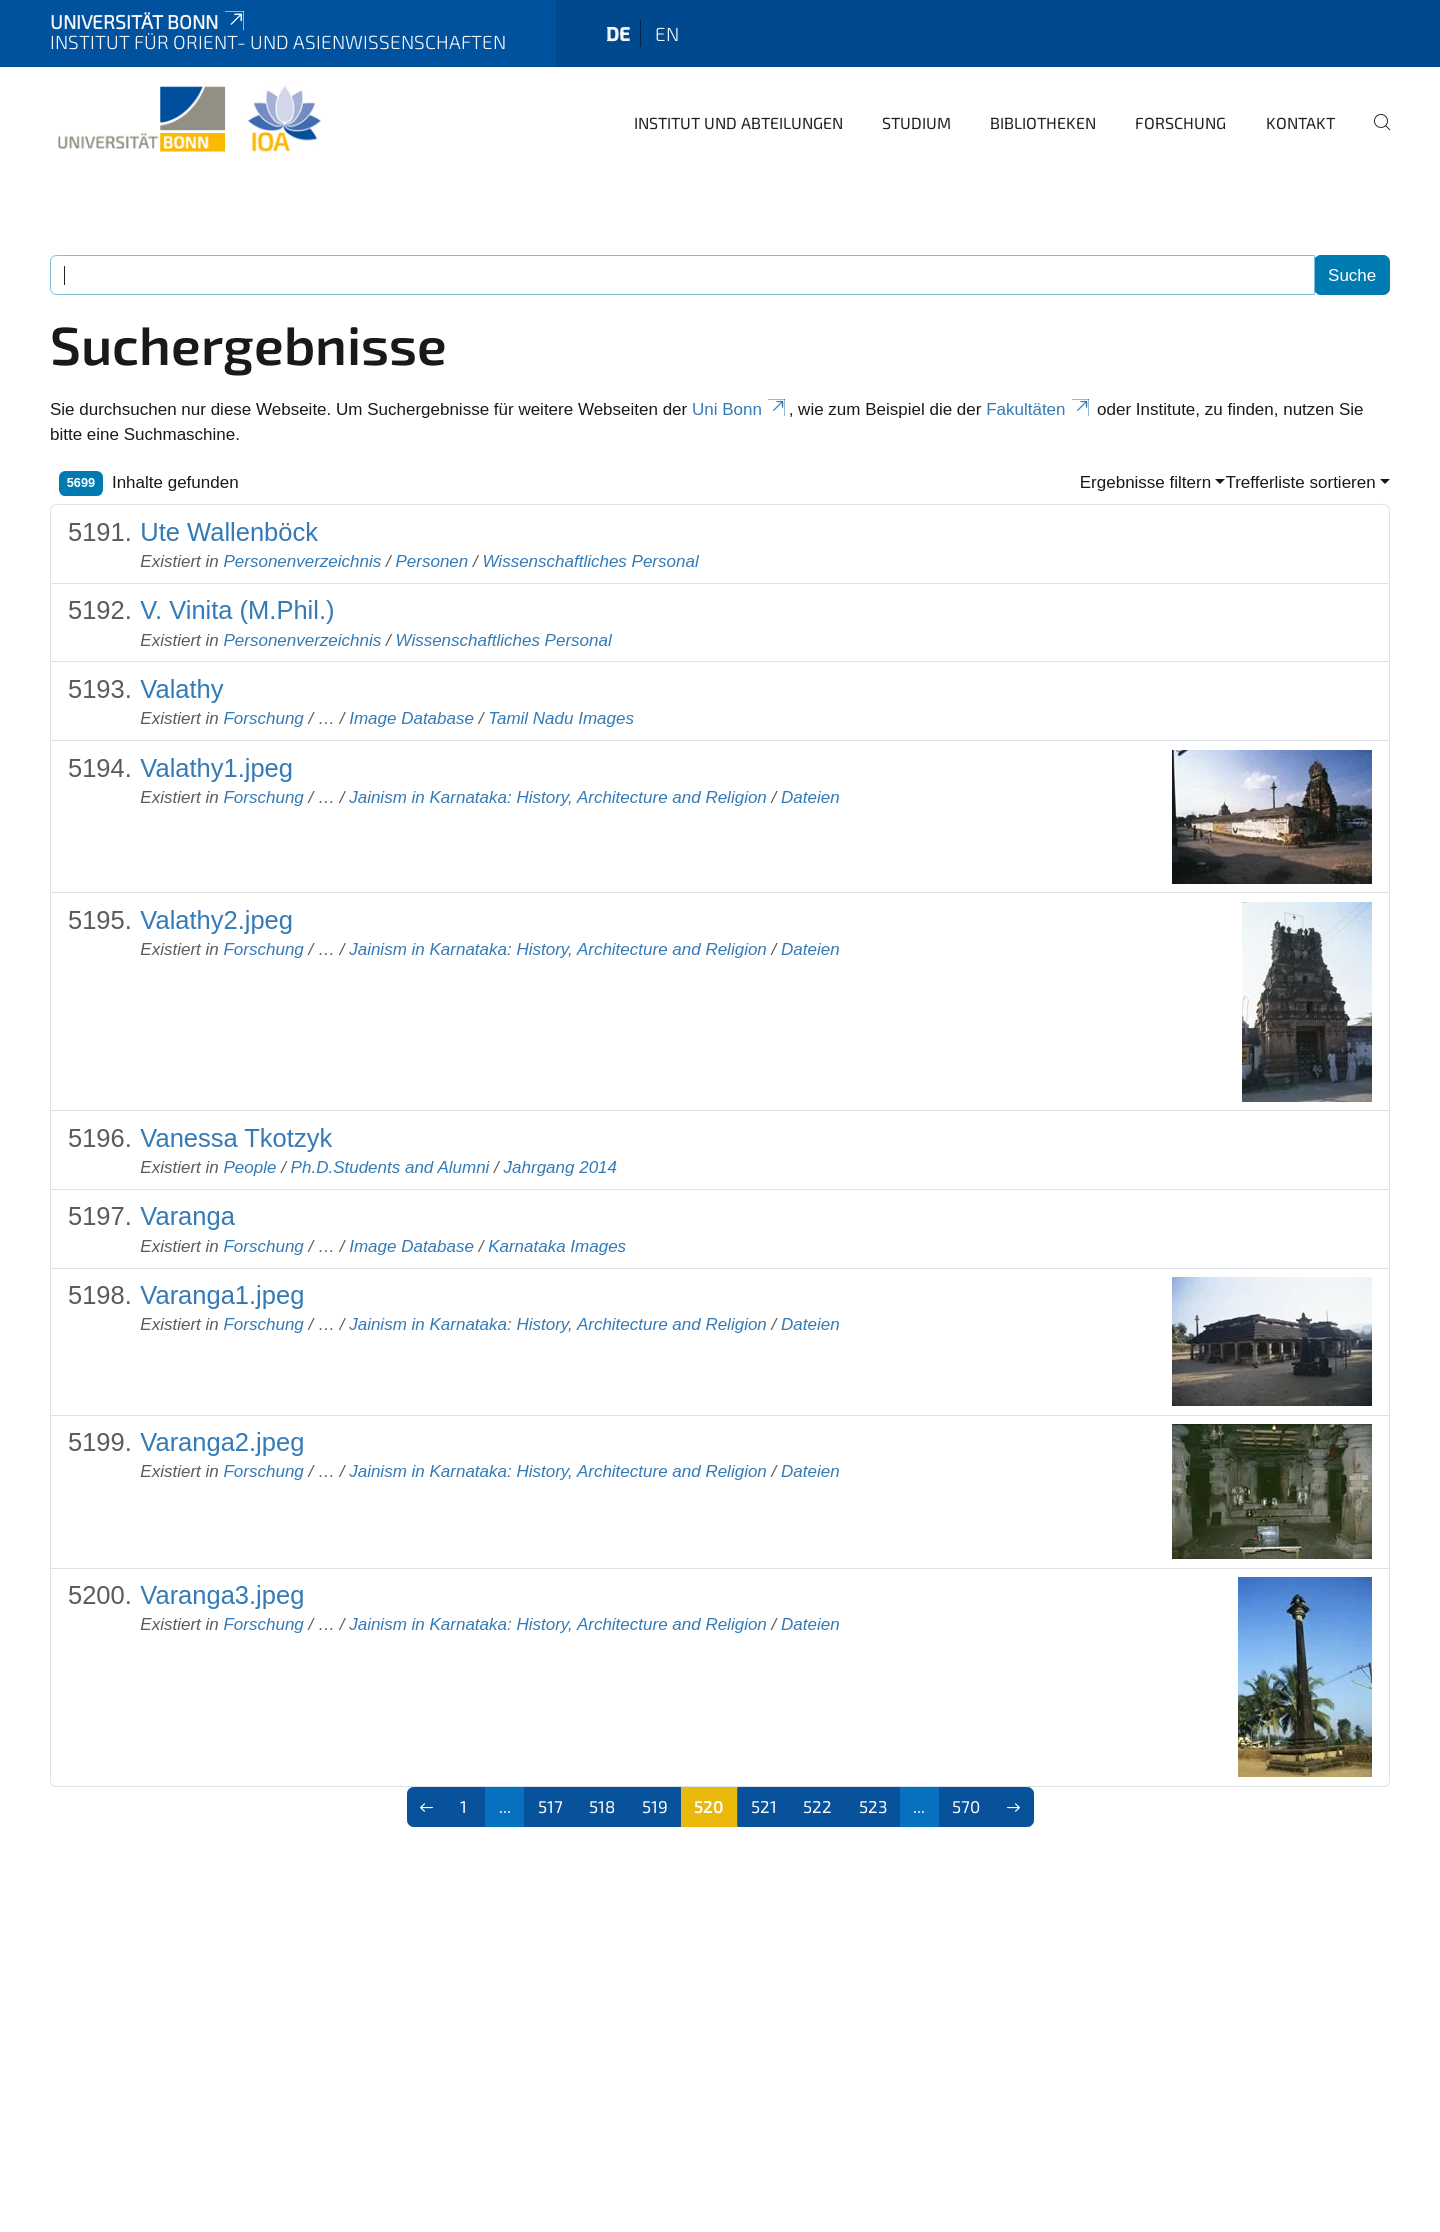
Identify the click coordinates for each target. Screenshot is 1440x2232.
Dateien (810, 797)
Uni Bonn (740, 409)
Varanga (187, 1216)
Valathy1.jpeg (216, 768)
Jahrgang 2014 (560, 1167)
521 (764, 1806)
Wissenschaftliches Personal (590, 561)
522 (817, 1806)
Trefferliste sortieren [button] (1300, 482)
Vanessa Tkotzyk (236, 1138)
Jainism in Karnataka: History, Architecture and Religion (558, 797)
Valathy (181, 689)
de (618, 33)
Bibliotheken (1043, 122)
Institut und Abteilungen (738, 122)
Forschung (1180, 122)
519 (655, 1806)
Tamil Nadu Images (561, 718)
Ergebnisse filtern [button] (1145, 482)
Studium (916, 122)
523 (873, 1806)
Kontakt (1300, 122)
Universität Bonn (149, 21)
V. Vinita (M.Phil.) (237, 610)
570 (966, 1806)
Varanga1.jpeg (222, 1295)
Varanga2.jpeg (222, 1442)
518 (602, 1806)
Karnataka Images (557, 1246)
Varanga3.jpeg (222, 1595)
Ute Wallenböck (229, 532)
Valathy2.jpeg (216, 920)
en (667, 33)
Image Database (411, 718)
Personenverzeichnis (302, 561)
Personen (431, 561)
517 (550, 1806)
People (249, 1167)
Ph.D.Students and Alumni (390, 1167)
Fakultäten (1039, 409)
